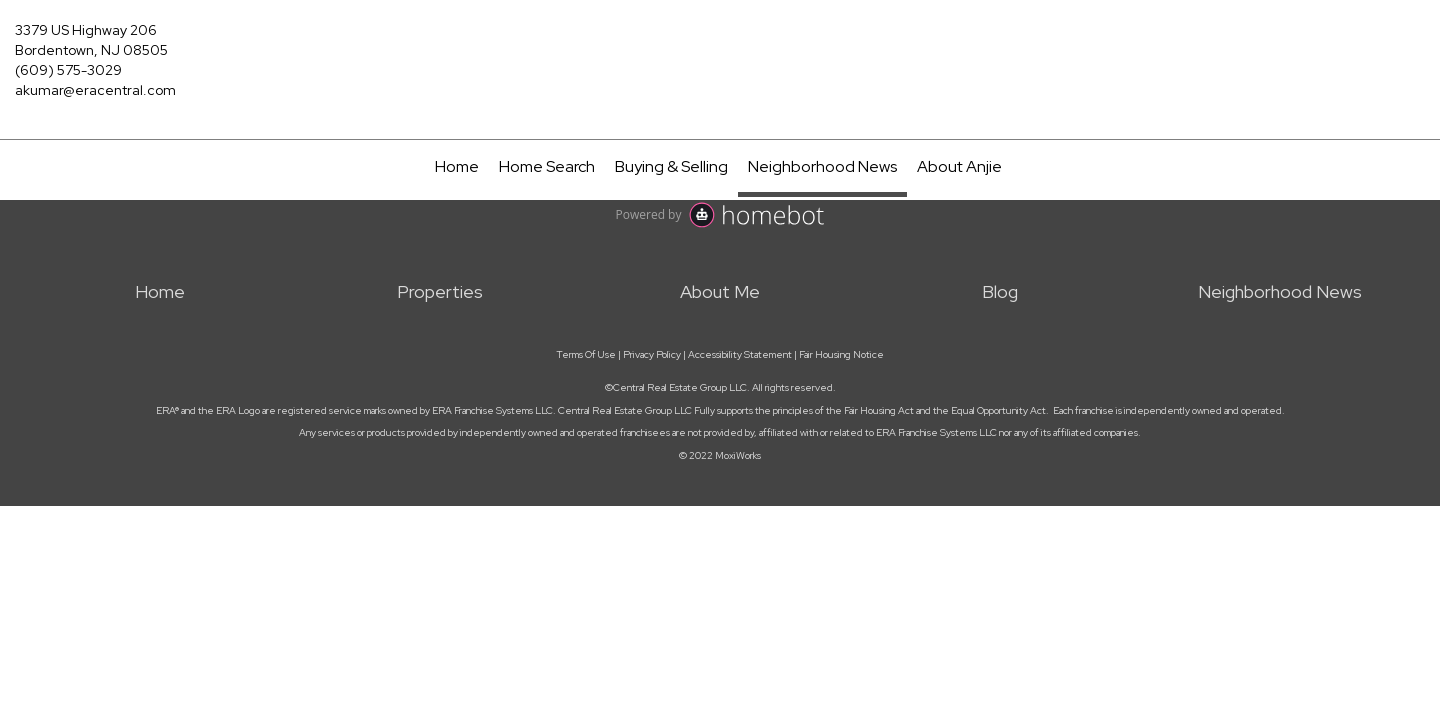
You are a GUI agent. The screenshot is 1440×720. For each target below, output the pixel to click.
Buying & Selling (671, 166)
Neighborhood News (822, 166)
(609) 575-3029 (68, 70)
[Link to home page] (720, 42)
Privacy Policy (652, 354)
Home (457, 166)
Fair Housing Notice (841, 354)
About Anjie (959, 166)
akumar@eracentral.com (95, 90)
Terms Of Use (586, 354)
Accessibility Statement (740, 354)
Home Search (547, 166)
